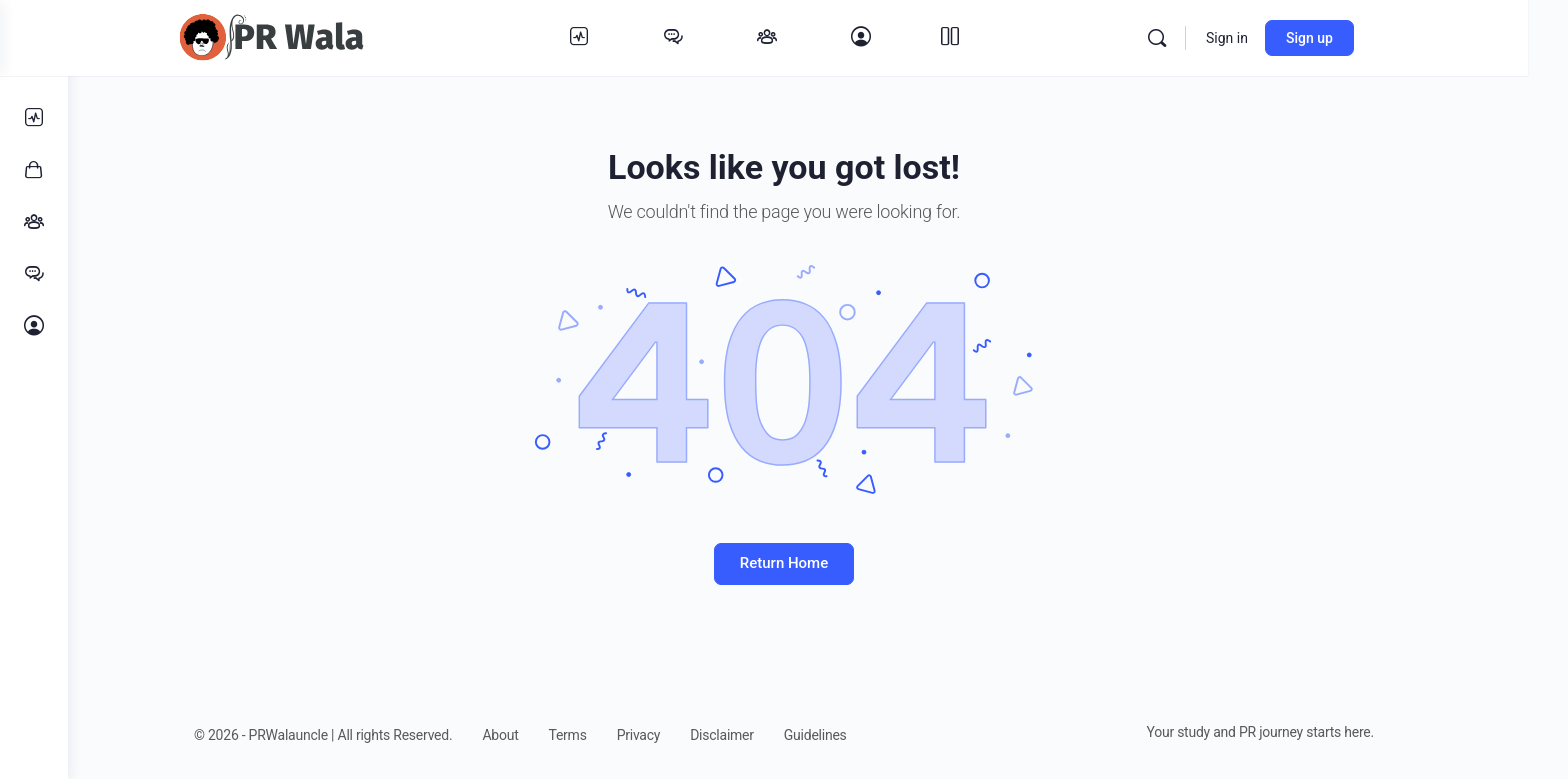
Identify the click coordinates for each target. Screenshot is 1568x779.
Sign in (1281, 38)
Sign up (1363, 38)
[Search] (1211, 38)
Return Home (818, 563)
